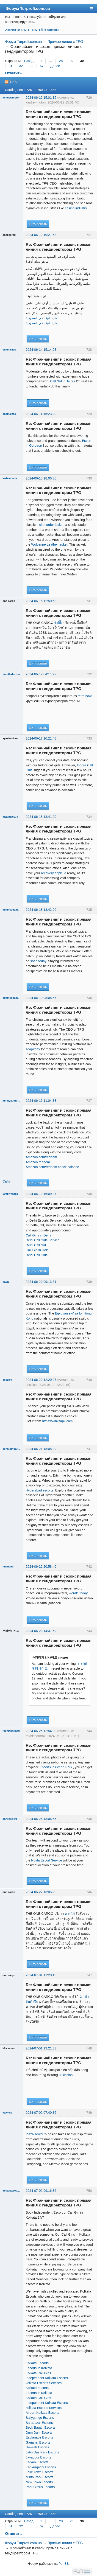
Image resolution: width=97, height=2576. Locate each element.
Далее (55, 66)
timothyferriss (11, 674)
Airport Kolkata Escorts (42, 2412)
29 (71, 61)
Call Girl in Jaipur (62, 381)
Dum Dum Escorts (39, 2432)
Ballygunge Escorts (40, 2417)
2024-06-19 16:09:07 (41, 1194)
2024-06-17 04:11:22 (41, 674)
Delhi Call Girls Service (42, 1240)
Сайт (6, 1181)
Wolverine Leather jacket (49, 544)
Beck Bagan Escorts (40, 2427)
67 (42, 66)
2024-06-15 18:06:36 (41, 478)
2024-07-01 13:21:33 (41, 2048)
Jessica (7, 1379)
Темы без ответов (45, 30)
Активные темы (17, 30)
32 (21, 66)
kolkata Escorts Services (44, 2383)
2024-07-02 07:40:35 (41, 2112)
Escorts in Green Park (56, 1767)
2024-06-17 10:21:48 (41, 738)
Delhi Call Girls (36, 1255)
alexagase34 (10, 816)
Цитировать (38, 224)
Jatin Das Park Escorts (42, 2452)
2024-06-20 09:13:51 (41, 1282)
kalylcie (7, 2112)
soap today (38, 961)
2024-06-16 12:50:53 (41, 601)
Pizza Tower (34, 2134)
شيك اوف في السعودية (41, 318)
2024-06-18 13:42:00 (41, 909)
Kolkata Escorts (37, 2363)
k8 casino (66, 2075)
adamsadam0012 (12, 909)
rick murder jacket (50, 525)
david (6, 1281)
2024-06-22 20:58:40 (41, 1566)
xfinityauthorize (12, 1100)
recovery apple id (53, 873)
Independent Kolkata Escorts (47, 2378)
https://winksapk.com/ (58, 1421)
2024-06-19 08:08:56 (41, 998)
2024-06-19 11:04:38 (41, 1100)
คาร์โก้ (70, 1913)
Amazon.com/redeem (41, 1157)
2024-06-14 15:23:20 (41, 414)
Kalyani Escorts (37, 2462)
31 (10, 66)
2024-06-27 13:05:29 (41, 1892)
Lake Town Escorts (39, 2472)
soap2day (33, 1049)
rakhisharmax (11, 1730)
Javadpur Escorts (38, 2457)
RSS (13, 82)
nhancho (8, 1566)
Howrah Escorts (37, 2447)
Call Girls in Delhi (38, 1235)
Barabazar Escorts (39, 2423)
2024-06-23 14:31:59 (41, 1631)
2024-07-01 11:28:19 (41, 1975)
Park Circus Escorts (40, 2487)
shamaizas (9, 349)
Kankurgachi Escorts (41, 2467)
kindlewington (11, 97)
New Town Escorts (39, 2482)
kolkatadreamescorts (12, 2190)
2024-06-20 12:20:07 (41, 1380)
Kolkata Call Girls (38, 2373)
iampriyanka (10, 1193)
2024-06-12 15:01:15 (41, 97)
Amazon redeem (38, 1162)
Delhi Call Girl (36, 1245)
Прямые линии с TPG (65, 42)
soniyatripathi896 (12, 1448)
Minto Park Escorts (39, 2477)
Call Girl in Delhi (37, 1250)
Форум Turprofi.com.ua (28, 8)
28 (61, 61)
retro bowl (85, 696)
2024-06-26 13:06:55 (41, 1819)
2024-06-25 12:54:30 (41, 1731)
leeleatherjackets (12, 478)
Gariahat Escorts (38, 2442)
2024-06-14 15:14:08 (41, 349)
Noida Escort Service (47, 1860)
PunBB (63, 2563)
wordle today (78, 1593)
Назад (28, 61)
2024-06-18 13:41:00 (41, 816)
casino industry (76, 208)
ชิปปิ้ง (58, 623)
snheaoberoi (10, 1818)
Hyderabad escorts (39, 1490)
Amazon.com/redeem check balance (52, 1167)
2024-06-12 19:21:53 (41, 235)
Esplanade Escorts (39, 2437)
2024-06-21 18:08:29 (41, 1449)
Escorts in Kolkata (39, 2368)
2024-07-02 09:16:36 (41, 2190)
